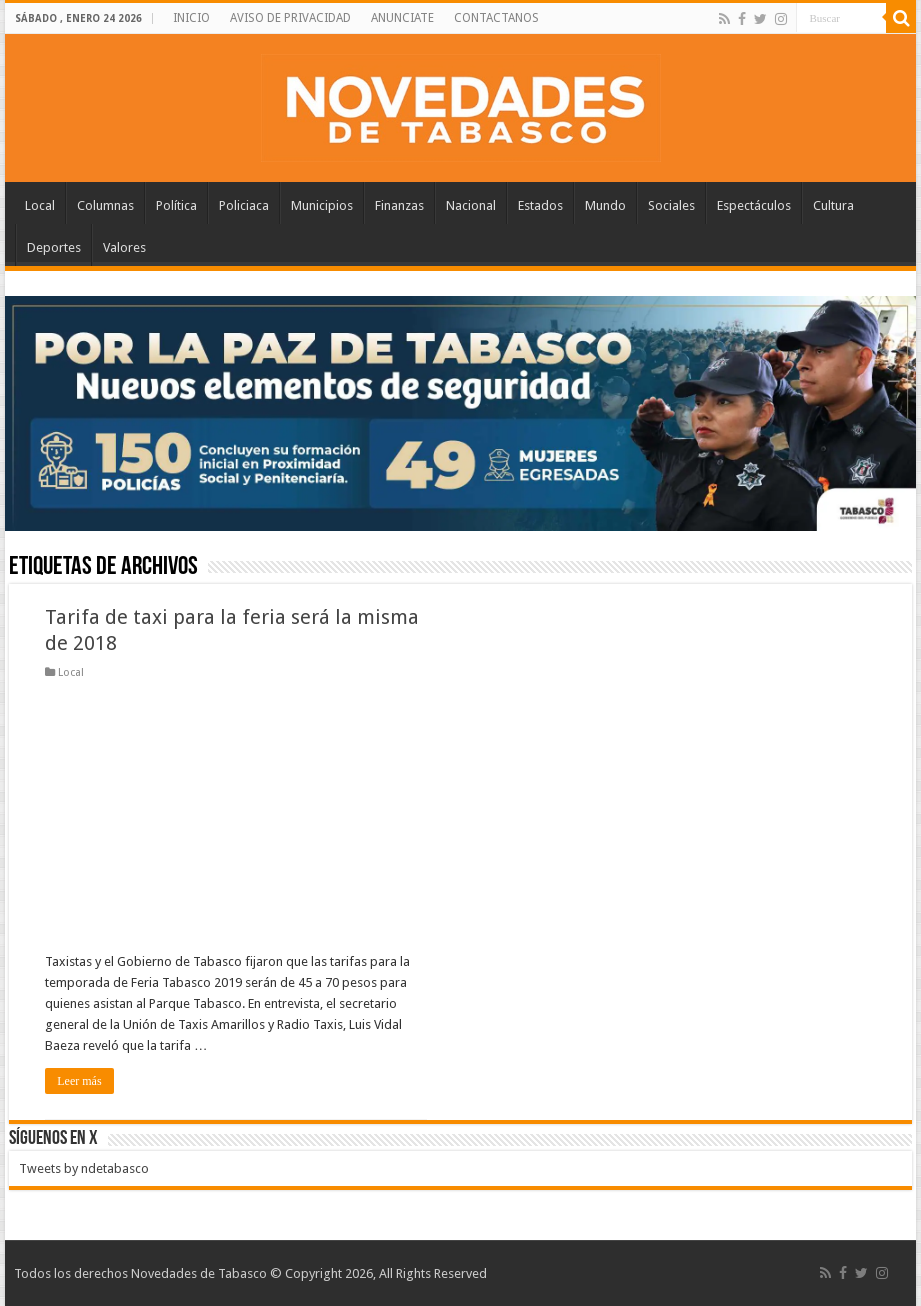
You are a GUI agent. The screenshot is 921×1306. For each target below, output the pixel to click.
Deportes (54, 247)
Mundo (605, 205)
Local (40, 205)
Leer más (79, 1081)
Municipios (322, 205)
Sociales (671, 205)
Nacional (471, 205)
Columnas (105, 205)
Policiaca (244, 205)
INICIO (191, 18)
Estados (540, 205)
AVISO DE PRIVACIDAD (290, 18)
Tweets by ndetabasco (84, 1168)
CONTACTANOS (496, 18)
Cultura (833, 205)
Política (176, 205)
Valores (124, 247)
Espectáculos (754, 205)
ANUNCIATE (402, 18)
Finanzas (399, 205)
